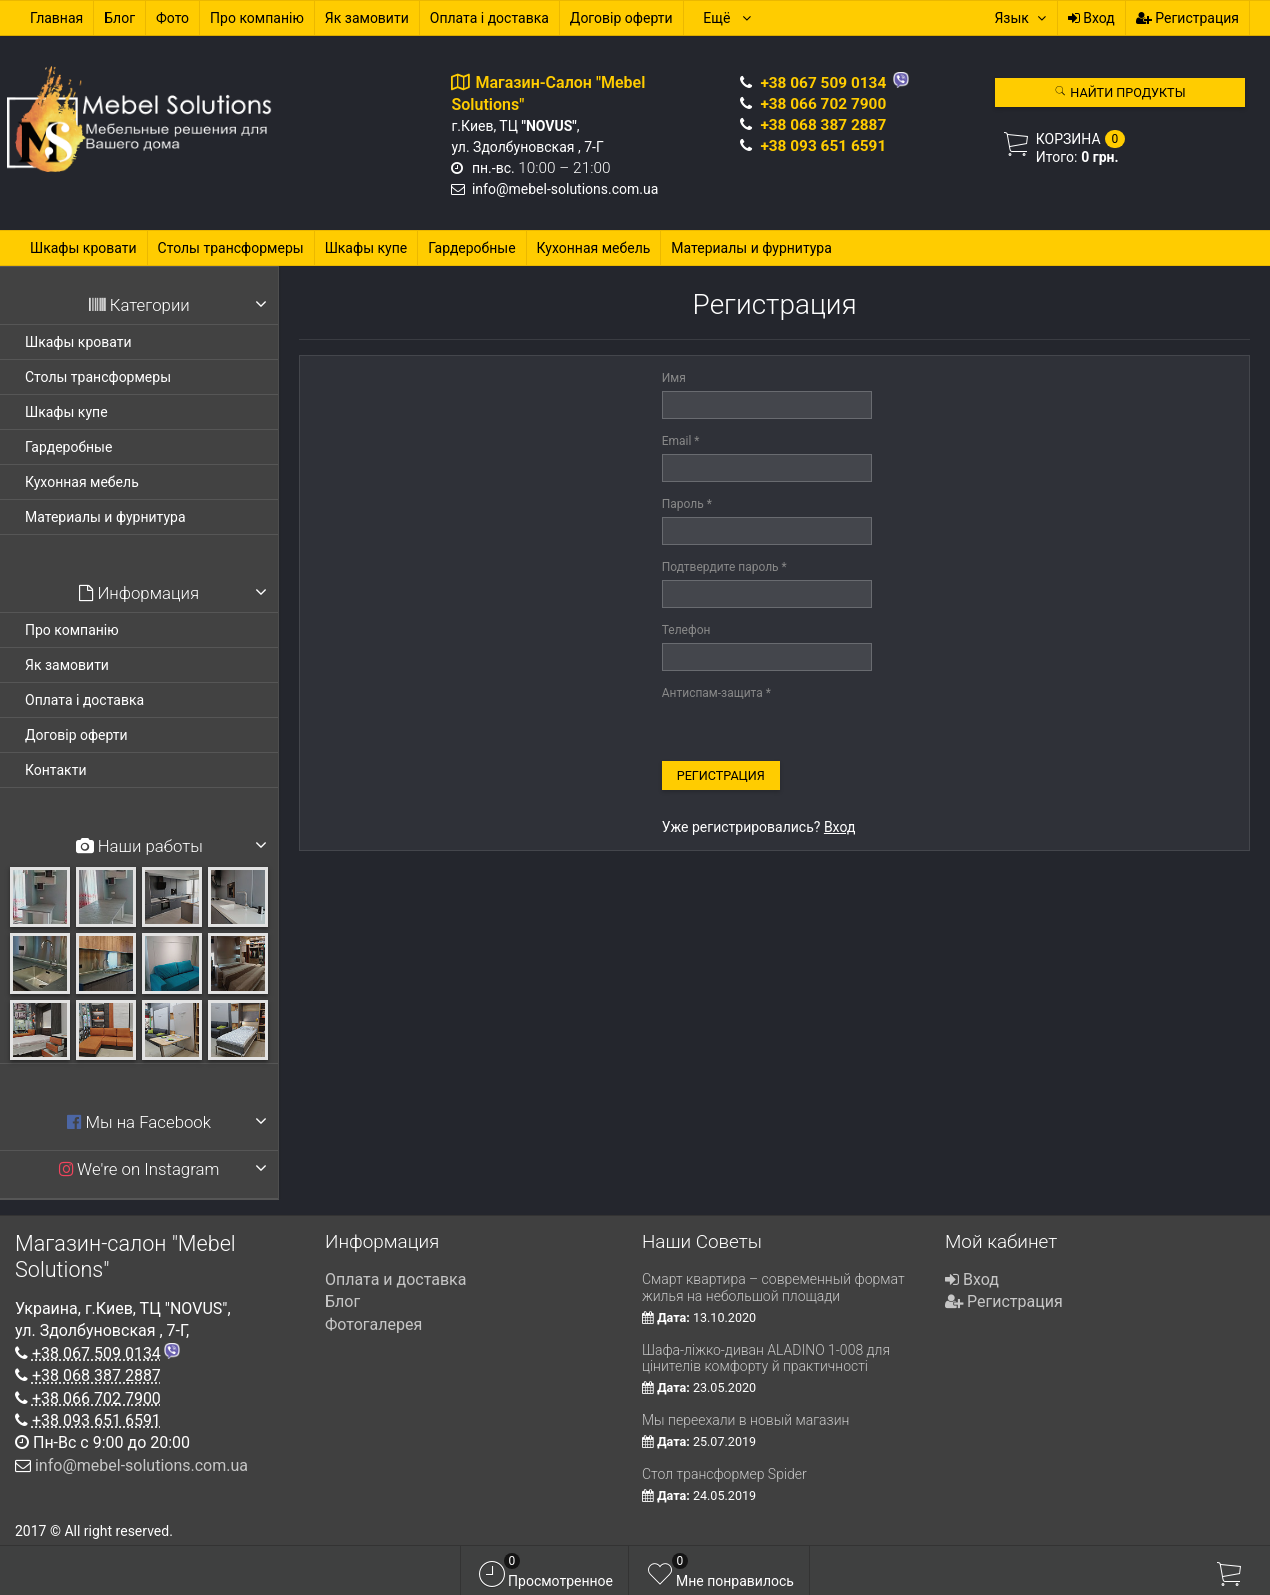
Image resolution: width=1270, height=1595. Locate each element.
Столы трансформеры (231, 248)
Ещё (727, 18)
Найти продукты (1119, 92)
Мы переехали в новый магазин (745, 1420)
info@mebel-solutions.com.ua (565, 189)
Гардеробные (471, 248)
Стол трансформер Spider (724, 1474)
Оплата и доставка (395, 1279)
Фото (172, 18)
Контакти (56, 770)
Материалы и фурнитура (751, 248)
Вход (1091, 18)
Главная (56, 18)
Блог (119, 18)
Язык (1020, 18)
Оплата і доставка (489, 18)
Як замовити (367, 18)
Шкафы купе (366, 248)
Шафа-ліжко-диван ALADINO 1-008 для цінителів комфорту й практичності (766, 1358)
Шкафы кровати (83, 248)
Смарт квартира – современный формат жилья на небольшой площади (773, 1287)
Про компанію (257, 18)
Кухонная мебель (594, 248)
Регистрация (1187, 18)
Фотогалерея (373, 1324)
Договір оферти (621, 18)
